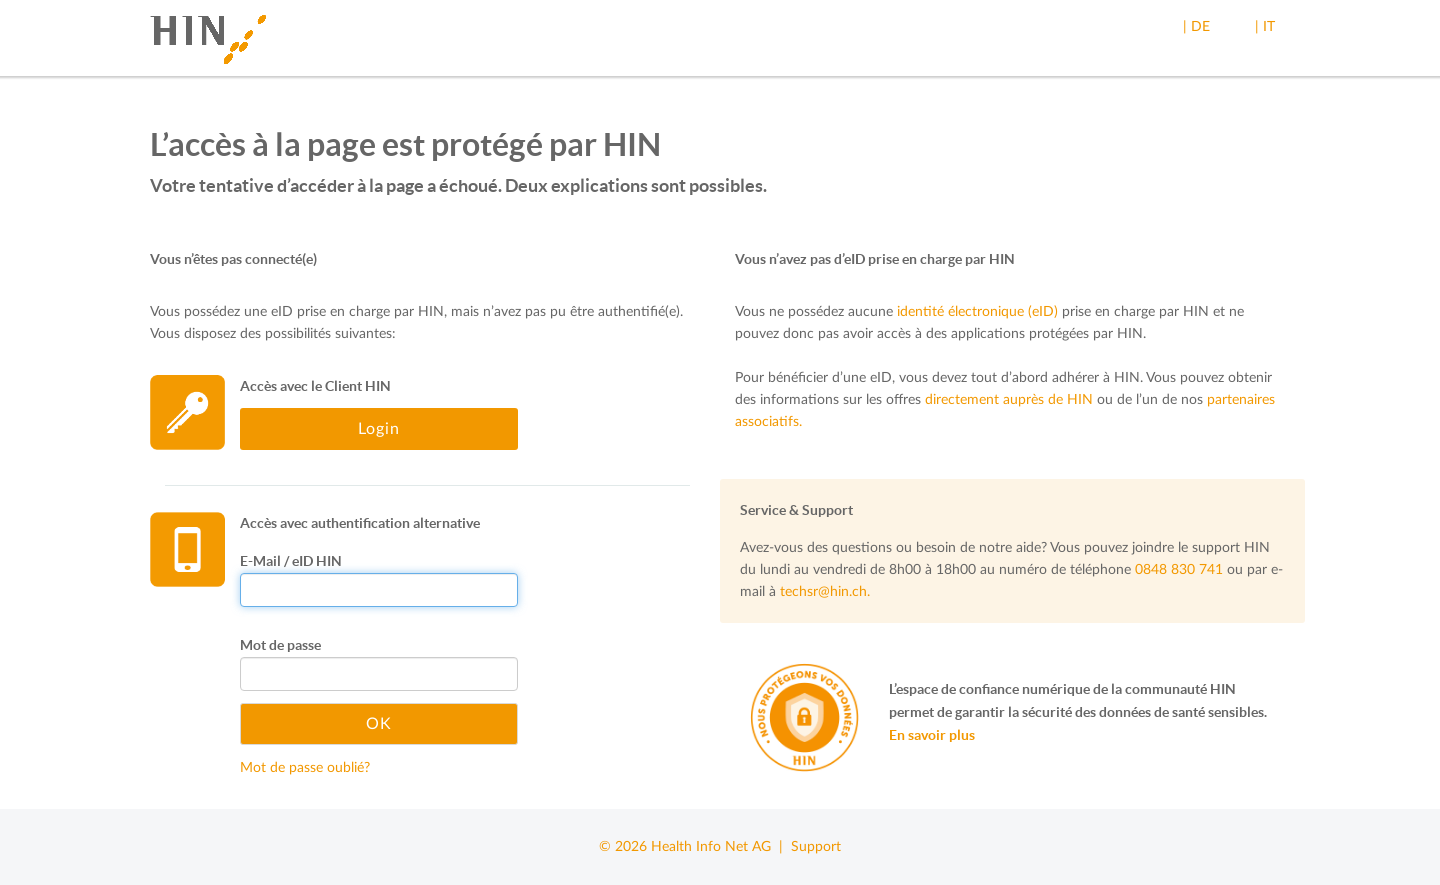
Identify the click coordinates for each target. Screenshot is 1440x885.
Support (816, 847)
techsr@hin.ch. (825, 592)
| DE (1196, 27)
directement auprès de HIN (1009, 400)
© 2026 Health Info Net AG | (695, 847)
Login (379, 429)
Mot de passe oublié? (305, 768)
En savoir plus (932, 735)
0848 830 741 (1179, 570)
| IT (1265, 27)
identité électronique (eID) (977, 312)
